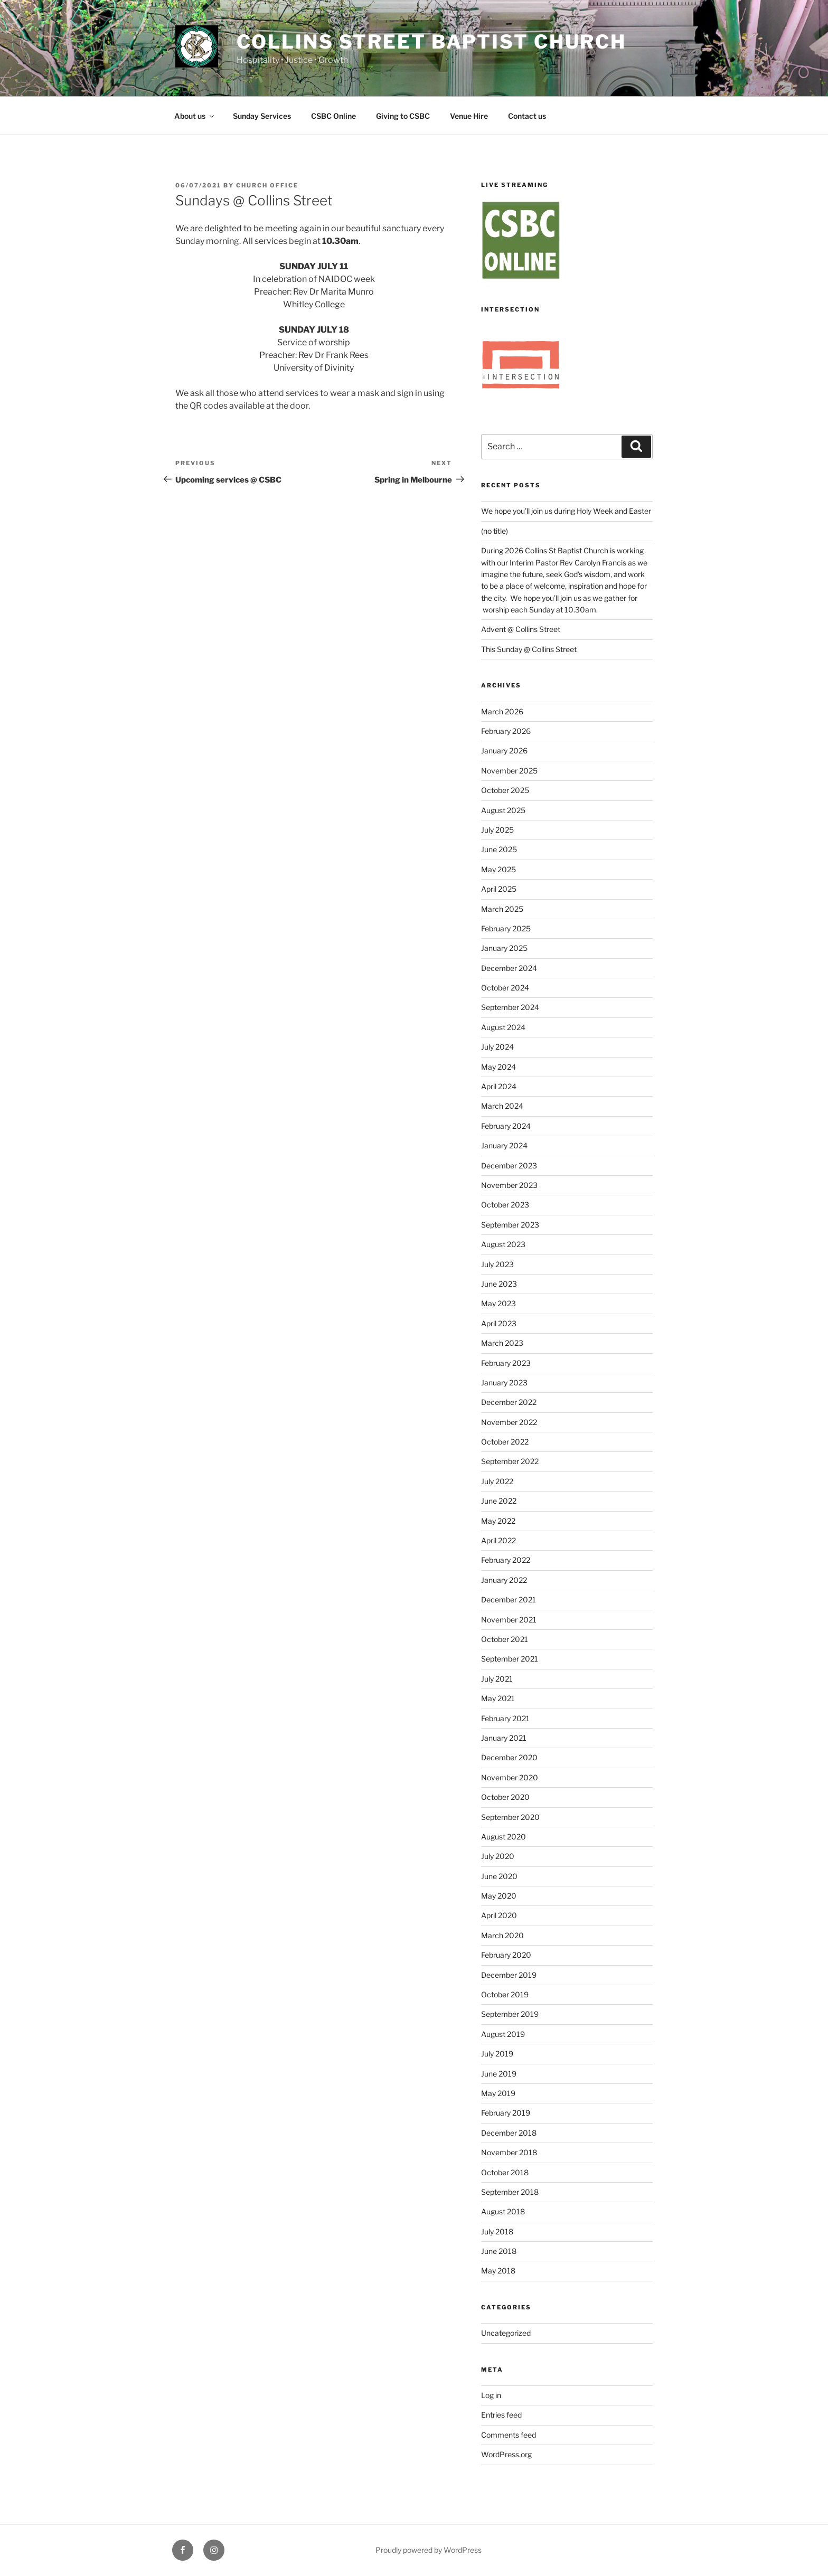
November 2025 (509, 770)
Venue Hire (469, 115)
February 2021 (505, 1718)
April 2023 (498, 1323)
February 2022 (505, 1559)
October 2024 (505, 987)
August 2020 (503, 1836)
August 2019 (503, 2034)
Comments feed (508, 2434)
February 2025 (506, 928)
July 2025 (497, 829)
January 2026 (504, 750)
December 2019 (509, 1974)
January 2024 (504, 1145)
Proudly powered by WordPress (428, 2549)
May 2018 (498, 2270)
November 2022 (509, 1422)
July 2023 (497, 1264)
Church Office (267, 185)
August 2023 (503, 1244)
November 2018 (509, 2152)
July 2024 (497, 1046)
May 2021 (498, 1698)
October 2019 (505, 1994)
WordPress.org (506, 2454)
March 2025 (502, 908)
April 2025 (498, 888)
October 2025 (505, 790)
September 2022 (510, 1461)
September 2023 (510, 1224)
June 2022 (498, 1500)
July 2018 (497, 2231)
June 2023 (499, 1283)
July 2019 (497, 2053)
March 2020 (502, 1935)
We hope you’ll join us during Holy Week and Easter (566, 510)
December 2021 (508, 1599)
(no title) (494, 530)
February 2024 (506, 1125)
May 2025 (498, 869)
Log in (491, 2395)
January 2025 (504, 947)
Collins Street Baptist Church (432, 41)
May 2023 (498, 1303)
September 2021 (509, 1658)
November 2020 (509, 1777)
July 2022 (497, 1481)
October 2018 (505, 2172)
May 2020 (498, 1895)
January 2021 (503, 1737)
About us (194, 115)
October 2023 (505, 1204)
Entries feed (501, 2414)
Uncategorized (506, 2332)
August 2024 (503, 1027)
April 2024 (498, 1086)
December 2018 (509, 2132)
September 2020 (510, 1817)
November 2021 (509, 1619)
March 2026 (502, 711)
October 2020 (505, 1796)
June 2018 (498, 2251)
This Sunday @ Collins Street (529, 649)
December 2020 (509, 1757)
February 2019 (505, 2112)
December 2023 (509, 1165)
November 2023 (509, 1185)
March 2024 (502, 1105)
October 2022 (505, 1441)
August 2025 (503, 810)
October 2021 (504, 1639)
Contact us (527, 115)
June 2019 (498, 2073)
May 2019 (498, 2093)
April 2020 (499, 1915)
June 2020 (499, 1876)
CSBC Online (333, 115)
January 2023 (504, 1382)
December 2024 (509, 968)
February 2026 (506, 730)
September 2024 (510, 1007)
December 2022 (509, 1402)
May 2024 (498, 1066)
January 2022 (504, 1579)
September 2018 (510, 2191)
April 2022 (498, 1540)
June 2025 (499, 849)
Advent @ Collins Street (520, 629)
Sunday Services (262, 115)
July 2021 (497, 1678)
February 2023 (506, 1362)
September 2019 (510, 2013)
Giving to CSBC (403, 115)
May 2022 (498, 1520)
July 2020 (497, 1856)
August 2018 (503, 2211)
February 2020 (506, 1954)
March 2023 (502, 1342)
